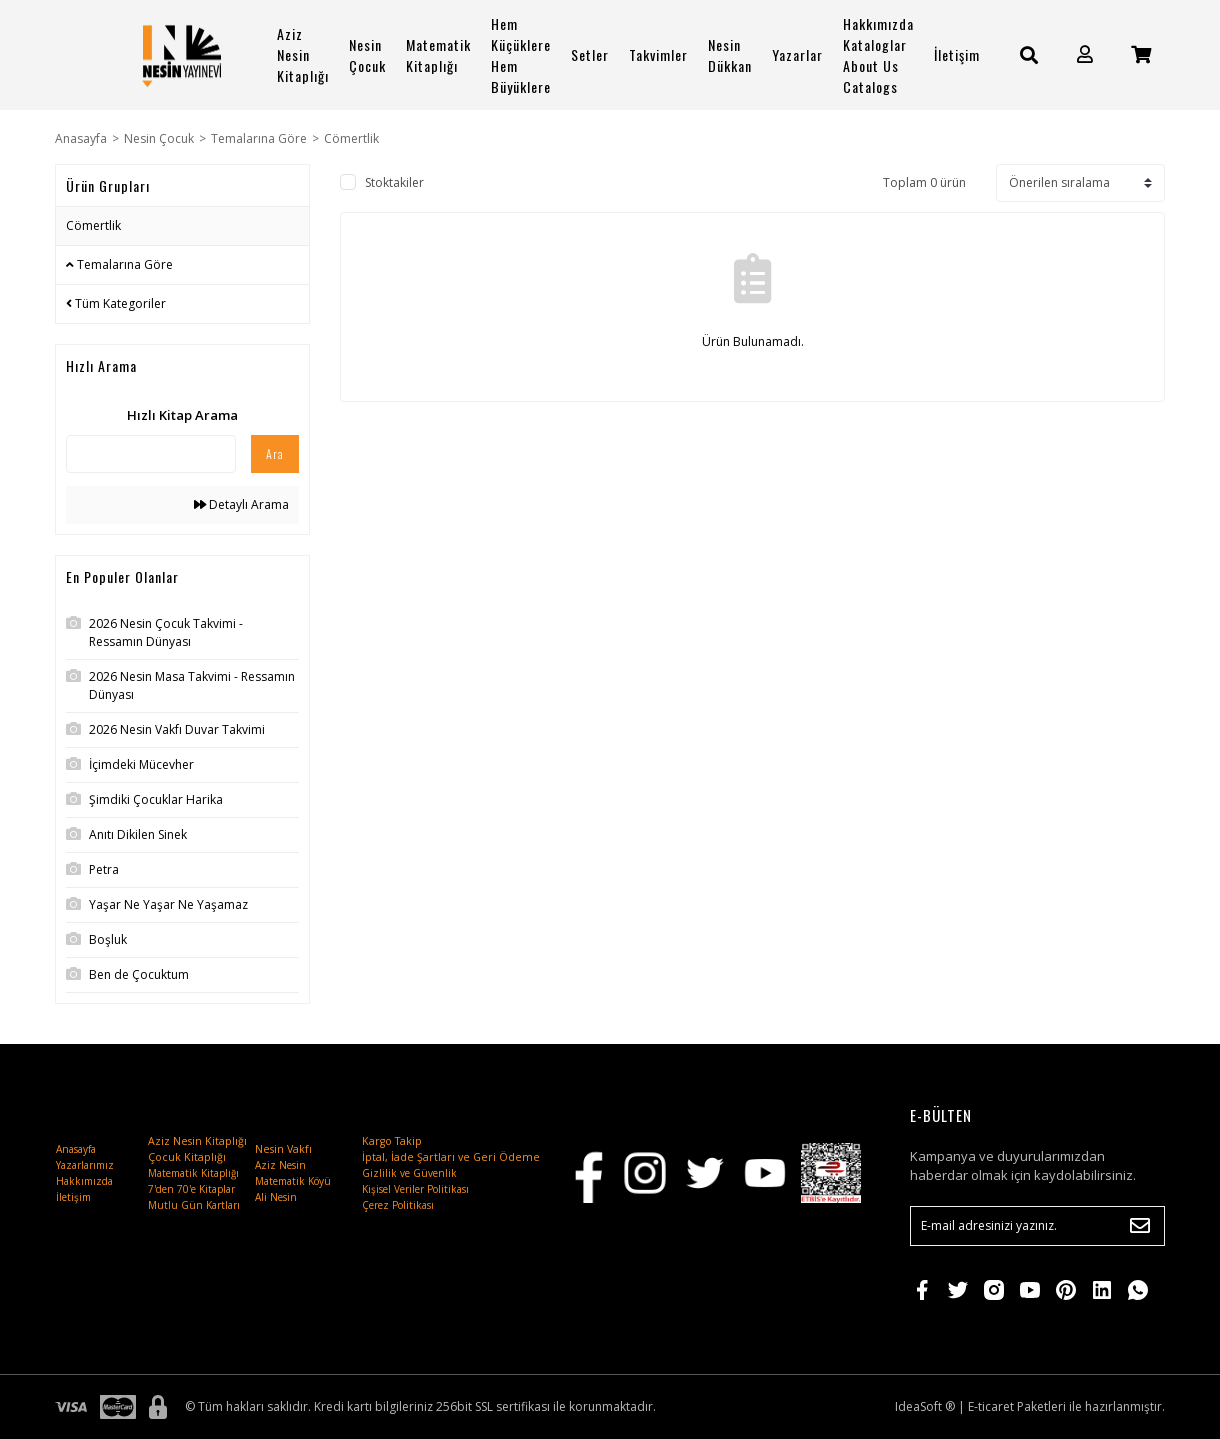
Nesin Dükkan (730, 55)
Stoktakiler (394, 182)
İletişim (957, 54)
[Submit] (1140, 1226)
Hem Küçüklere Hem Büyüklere (521, 55)
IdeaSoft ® (925, 1406)
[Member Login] (1085, 54)
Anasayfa (76, 1149)
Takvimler (658, 54)
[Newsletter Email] (1037, 1226)
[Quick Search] (151, 454)
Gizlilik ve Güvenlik (409, 1173)
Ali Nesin (276, 1197)
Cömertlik (351, 138)
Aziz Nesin (280, 1165)
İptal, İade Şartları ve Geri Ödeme (451, 1157)
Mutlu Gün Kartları (194, 1205)
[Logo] (182, 55)
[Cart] (1141, 54)
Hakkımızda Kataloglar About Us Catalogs (878, 55)
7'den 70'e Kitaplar (191, 1189)
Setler (590, 54)
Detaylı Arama (241, 504)
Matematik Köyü (293, 1181)
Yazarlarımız (85, 1165)
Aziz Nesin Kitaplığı (303, 54)
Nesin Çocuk (367, 55)
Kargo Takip (392, 1141)
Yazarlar (797, 54)
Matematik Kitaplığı (438, 55)
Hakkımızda (84, 1181)
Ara (275, 453)
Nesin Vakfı (283, 1149)
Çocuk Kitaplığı (187, 1157)
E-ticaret (991, 1406)
